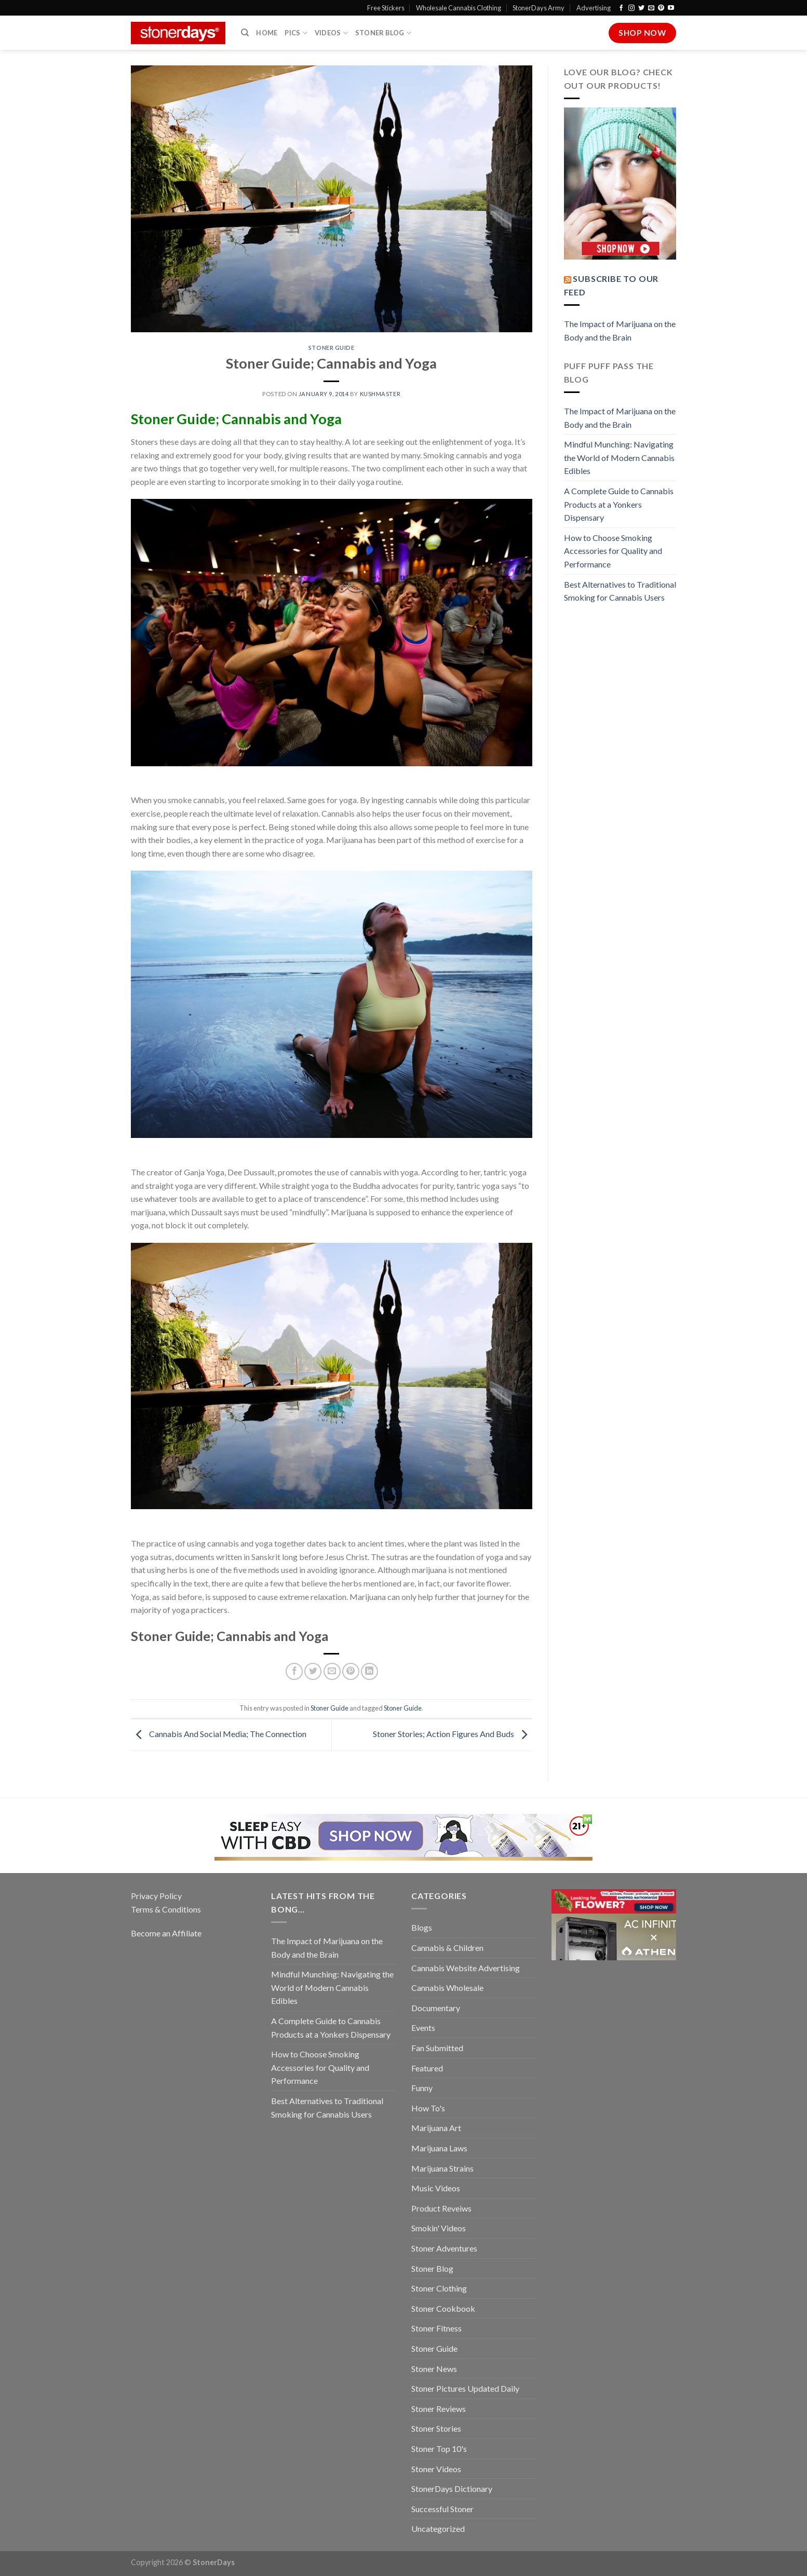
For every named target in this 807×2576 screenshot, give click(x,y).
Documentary (435, 2008)
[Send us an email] (651, 8)
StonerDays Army (538, 8)
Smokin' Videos (438, 2228)
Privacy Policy (156, 1896)
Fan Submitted (437, 2048)
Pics (296, 33)
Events (423, 2027)
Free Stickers (386, 8)
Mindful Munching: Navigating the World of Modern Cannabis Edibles (619, 457)
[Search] (245, 33)
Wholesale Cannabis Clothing (458, 8)
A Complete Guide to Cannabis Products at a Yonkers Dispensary (619, 504)
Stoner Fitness (436, 2328)
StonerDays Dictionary (451, 2488)
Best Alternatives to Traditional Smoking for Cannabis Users (620, 591)
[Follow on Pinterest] (661, 8)
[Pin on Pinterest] (350, 1671)
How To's (428, 2108)
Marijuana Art (436, 2128)
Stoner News (434, 2369)
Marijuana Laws (439, 2148)
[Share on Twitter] (312, 1671)
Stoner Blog (383, 33)
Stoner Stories (436, 2428)
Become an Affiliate (166, 1933)
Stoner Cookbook (443, 2308)
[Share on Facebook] (294, 1671)
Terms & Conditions (166, 1909)
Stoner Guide (331, 347)
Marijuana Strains (442, 2168)
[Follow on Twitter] (641, 8)
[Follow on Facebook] (621, 8)
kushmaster (380, 393)
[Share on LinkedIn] (369, 1671)
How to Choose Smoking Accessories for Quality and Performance (613, 551)
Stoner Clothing (439, 2288)
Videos (331, 33)
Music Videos (435, 2188)
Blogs (421, 1927)
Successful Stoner (442, 2509)
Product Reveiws (441, 2208)
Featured (427, 2068)
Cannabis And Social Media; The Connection (218, 1734)
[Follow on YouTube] (671, 8)
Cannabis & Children (447, 1948)
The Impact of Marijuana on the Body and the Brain (620, 330)
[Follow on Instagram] (631, 8)
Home (266, 33)
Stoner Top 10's (439, 2448)
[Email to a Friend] (332, 1671)
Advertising (593, 8)
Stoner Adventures (444, 2248)
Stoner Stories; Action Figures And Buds (452, 1734)
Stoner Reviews (438, 2409)
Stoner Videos (436, 2469)
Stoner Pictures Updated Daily (465, 2388)
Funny (422, 2088)
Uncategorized (438, 2528)
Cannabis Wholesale (447, 1987)
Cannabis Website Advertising (465, 1968)
